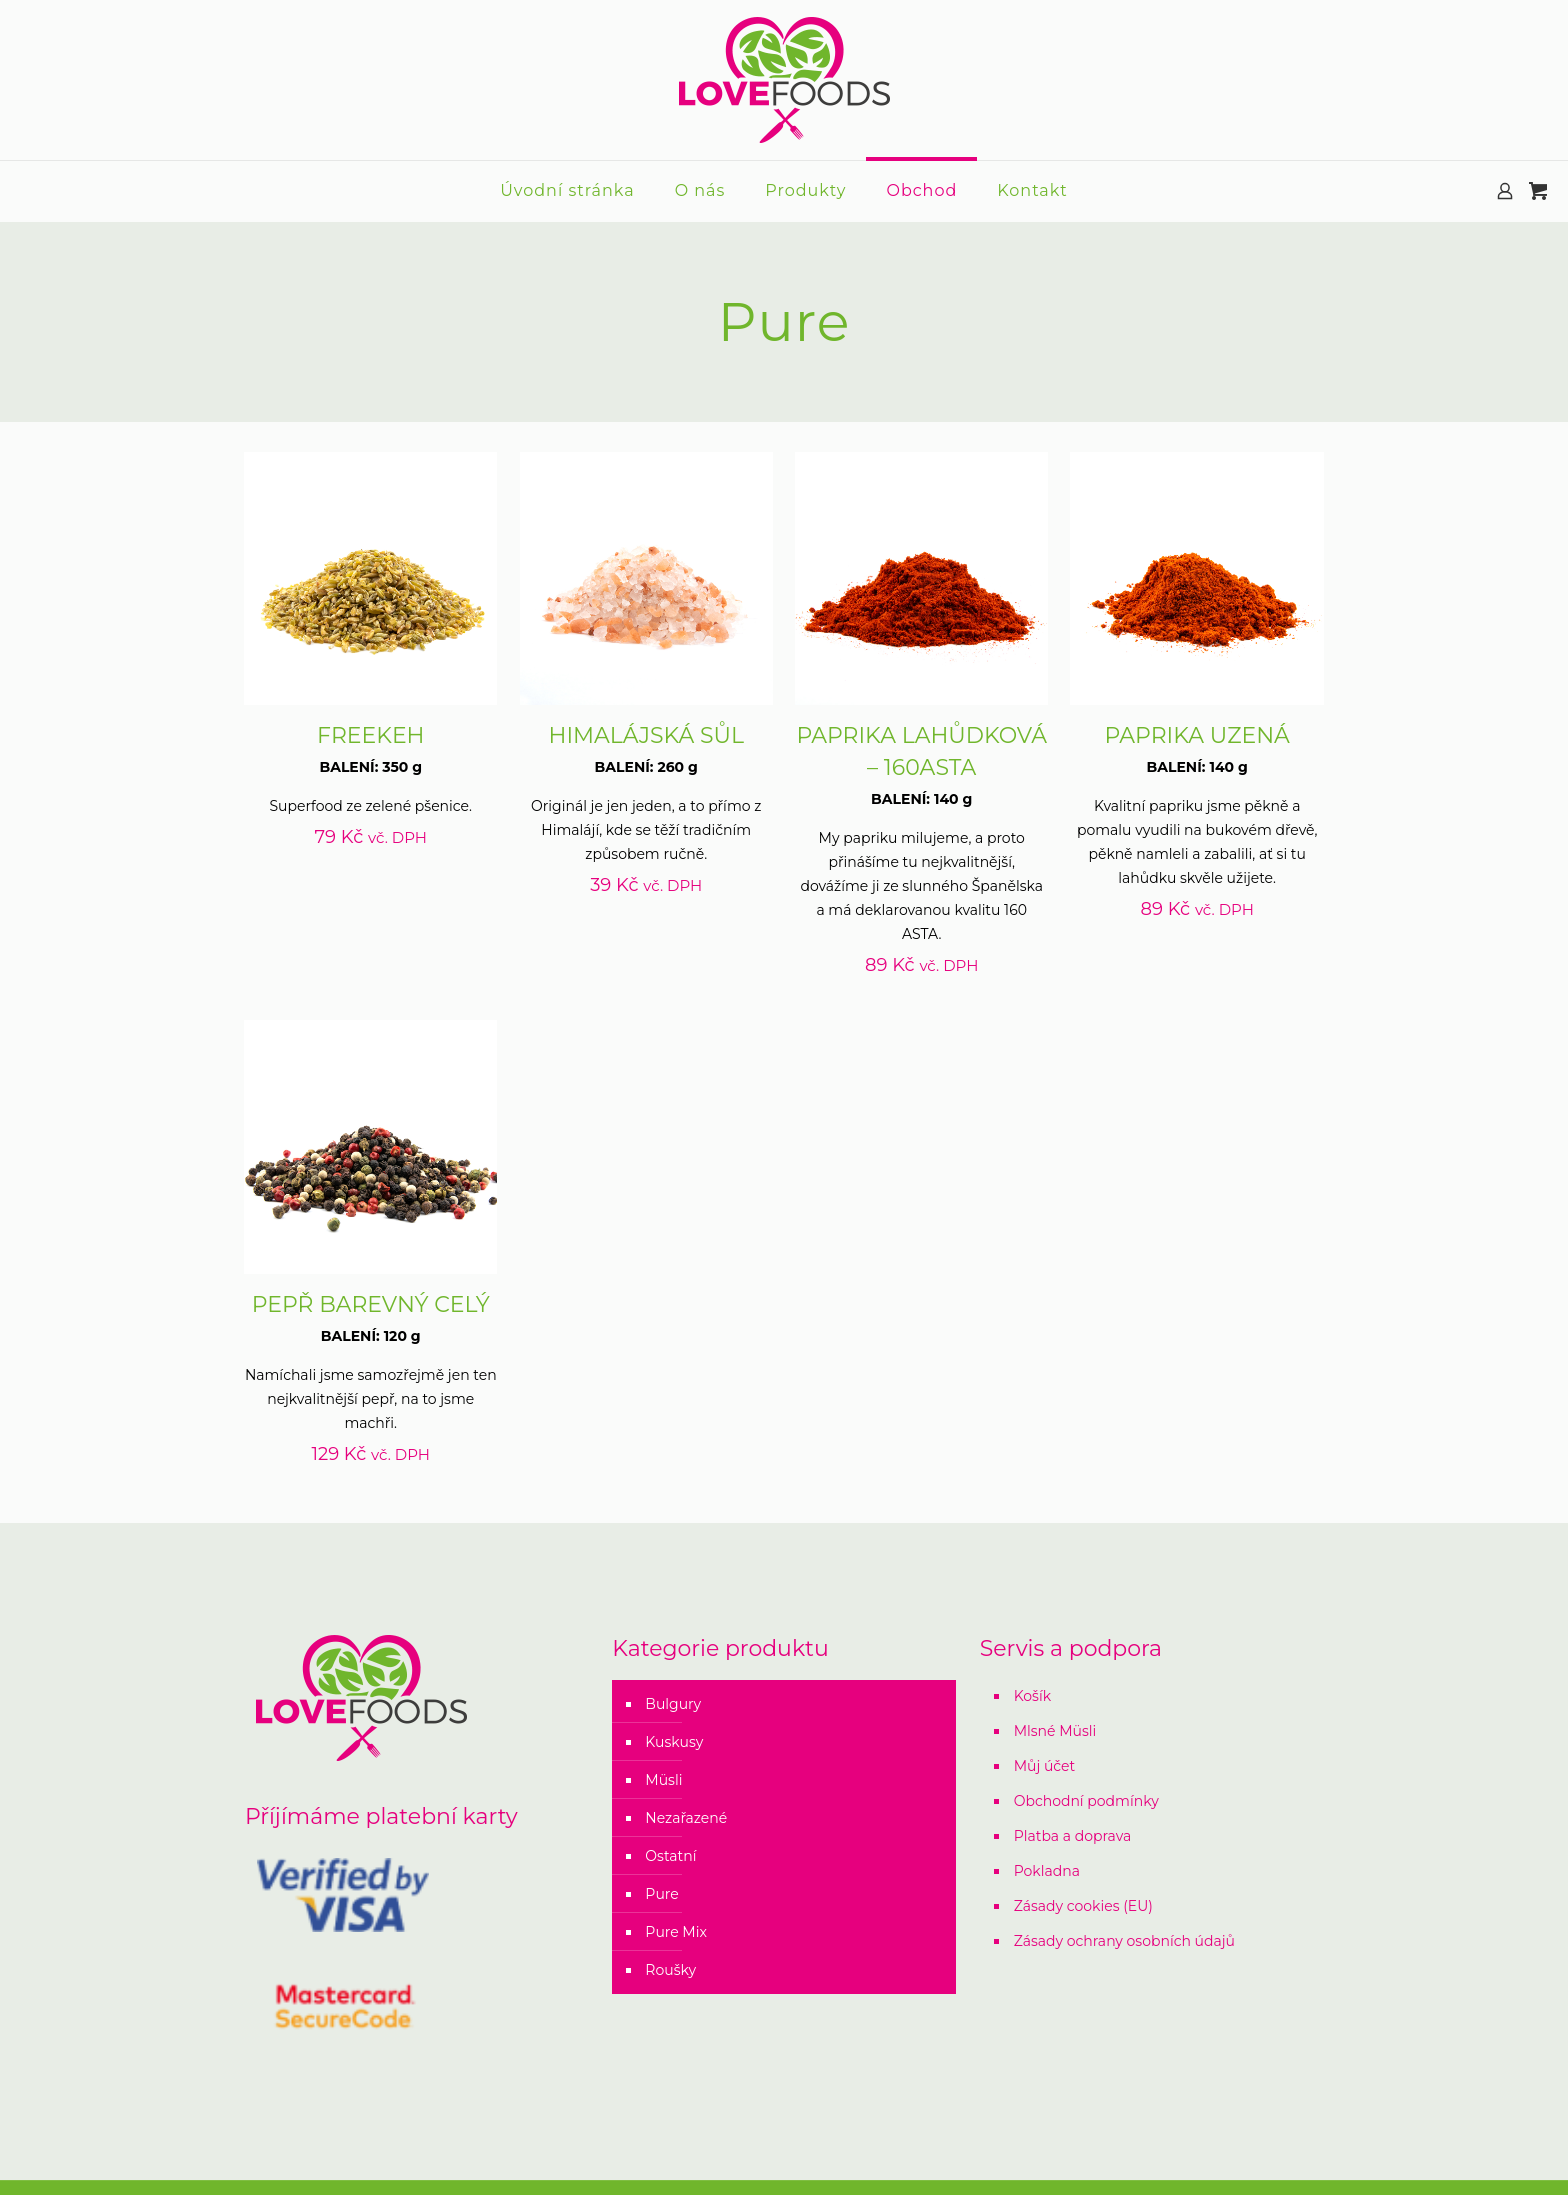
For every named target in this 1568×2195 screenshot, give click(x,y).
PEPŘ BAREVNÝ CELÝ (371, 1304)
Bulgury (673, 1704)
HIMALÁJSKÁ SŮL (646, 735)
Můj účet (1045, 1766)
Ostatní (670, 1856)
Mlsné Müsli (1055, 1731)
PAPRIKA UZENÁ (1196, 735)
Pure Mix (676, 1932)
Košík (1032, 1696)
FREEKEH (371, 735)
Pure (661, 1894)
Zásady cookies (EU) (1083, 1906)
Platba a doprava (1073, 1836)
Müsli (663, 1780)
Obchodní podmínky (1086, 1801)
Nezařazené (686, 1818)
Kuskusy (674, 1742)
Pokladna (1047, 1871)
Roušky (670, 1970)
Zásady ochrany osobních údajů (1124, 1941)
